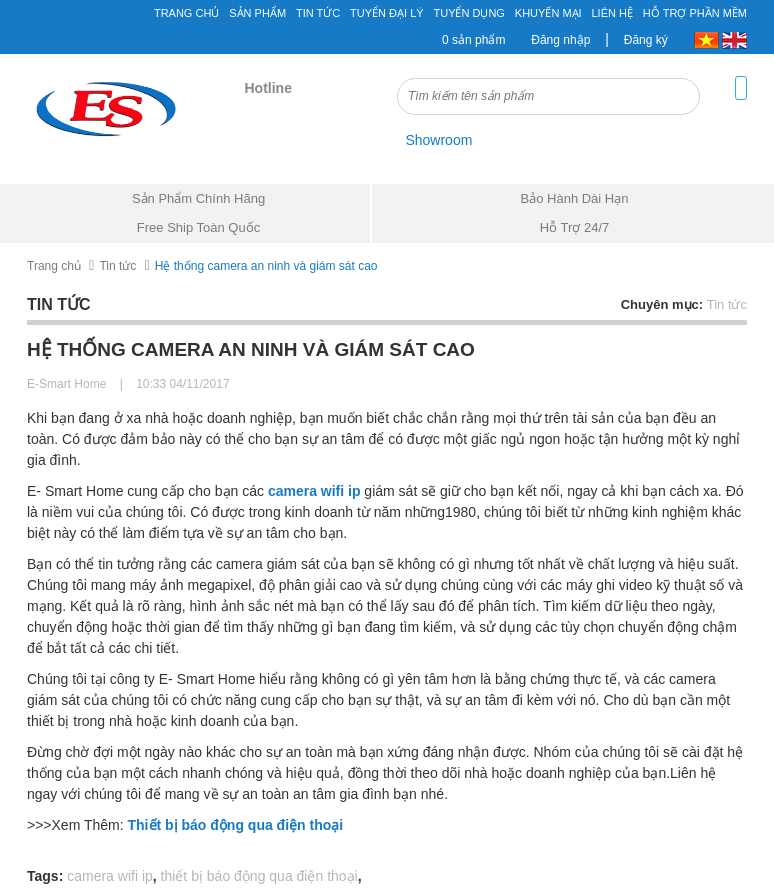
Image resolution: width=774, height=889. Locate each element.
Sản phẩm (257, 13)
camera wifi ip (110, 876)
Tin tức (318, 13)
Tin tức (117, 266)
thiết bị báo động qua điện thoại (259, 876)
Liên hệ (612, 13)
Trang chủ (54, 266)
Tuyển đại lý (387, 13)
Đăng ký (646, 40)
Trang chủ (186, 13)
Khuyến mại (548, 13)
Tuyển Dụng (468, 13)
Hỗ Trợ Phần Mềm (695, 13)
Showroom (438, 140)
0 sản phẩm (473, 40)
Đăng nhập (560, 40)
